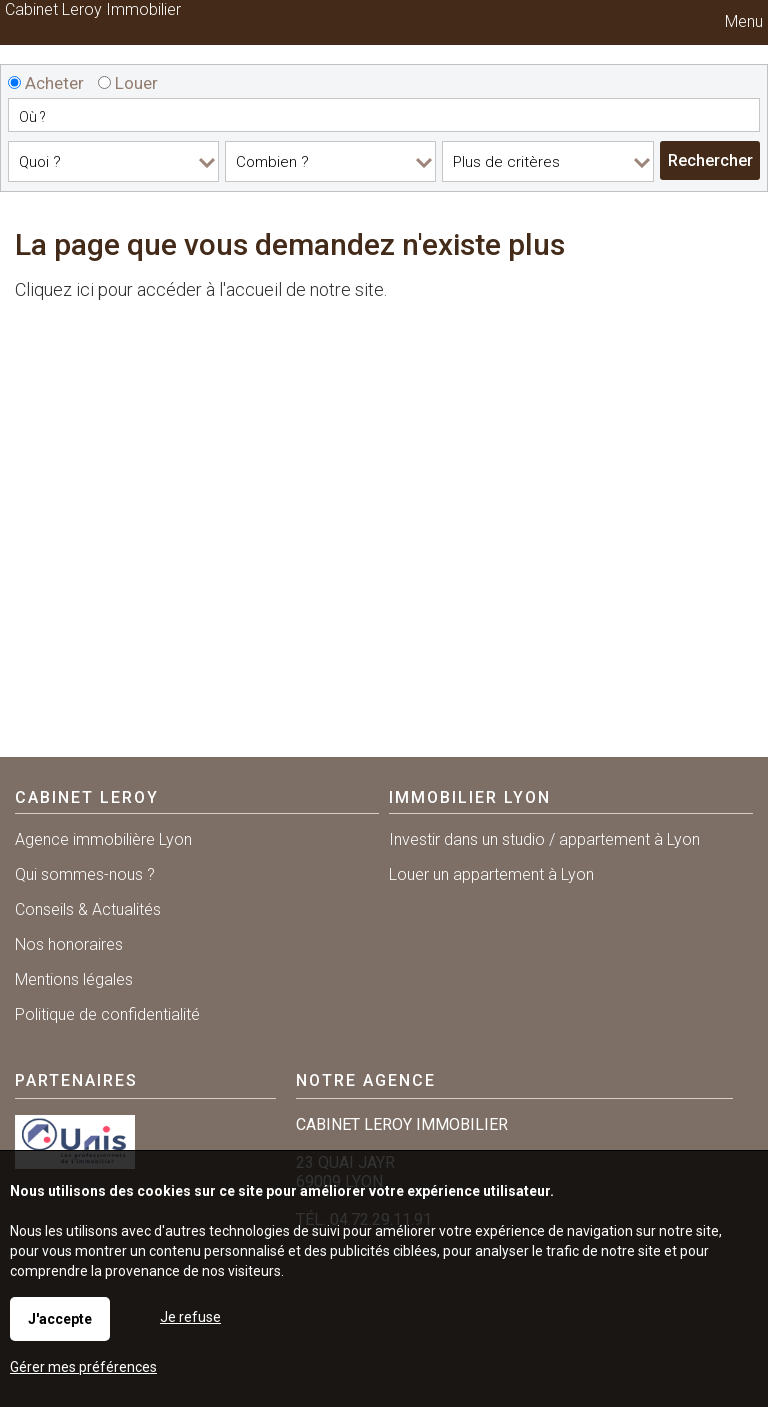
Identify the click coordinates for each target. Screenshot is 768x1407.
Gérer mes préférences (83, 1367)
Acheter (46, 83)
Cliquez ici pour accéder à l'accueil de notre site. (201, 289)
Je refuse (190, 1317)
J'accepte (60, 1319)
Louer (128, 83)
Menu (742, 21)
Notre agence (366, 1080)
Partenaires (76, 1080)
